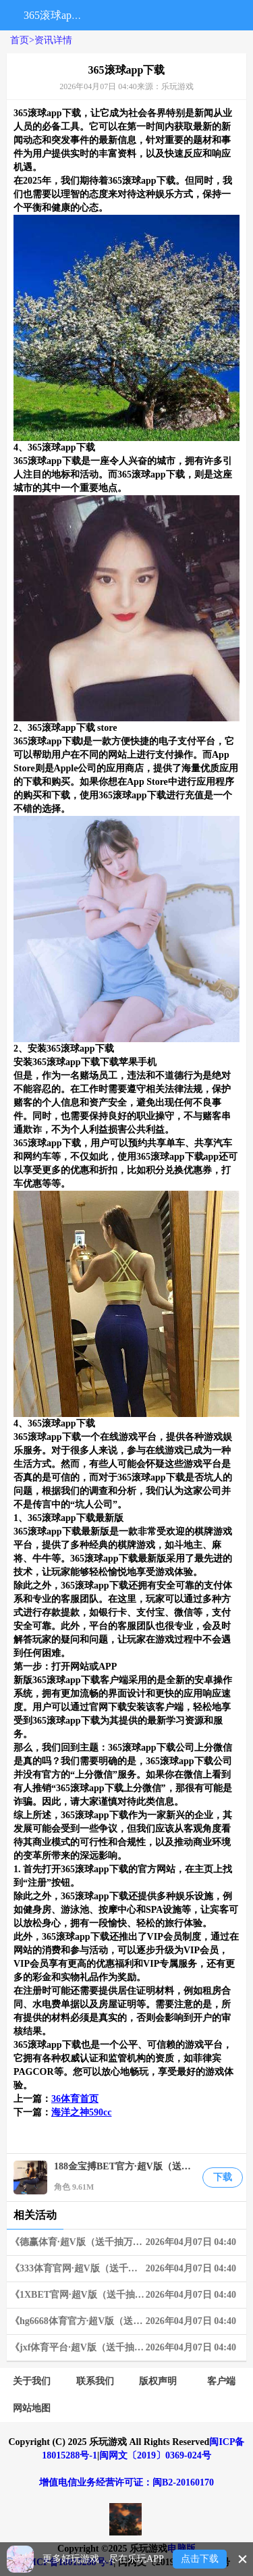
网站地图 (32, 2408)
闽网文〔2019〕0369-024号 (155, 2455)
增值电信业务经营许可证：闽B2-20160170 (126, 2482)
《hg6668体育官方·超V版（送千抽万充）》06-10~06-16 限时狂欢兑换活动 (128, 2321)
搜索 (100, 15)
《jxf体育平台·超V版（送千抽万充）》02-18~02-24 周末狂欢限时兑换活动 (128, 2348)
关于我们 (32, 2381)
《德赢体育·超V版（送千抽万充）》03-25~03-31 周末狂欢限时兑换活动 (128, 2242)
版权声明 (158, 2381)
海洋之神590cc (81, 2112)
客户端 (221, 2381)
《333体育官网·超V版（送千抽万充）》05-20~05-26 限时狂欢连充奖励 (128, 2269)
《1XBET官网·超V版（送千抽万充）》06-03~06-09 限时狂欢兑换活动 (128, 2295)
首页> (22, 40)
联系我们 (95, 2381)
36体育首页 (75, 2099)
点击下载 (200, 2559)
